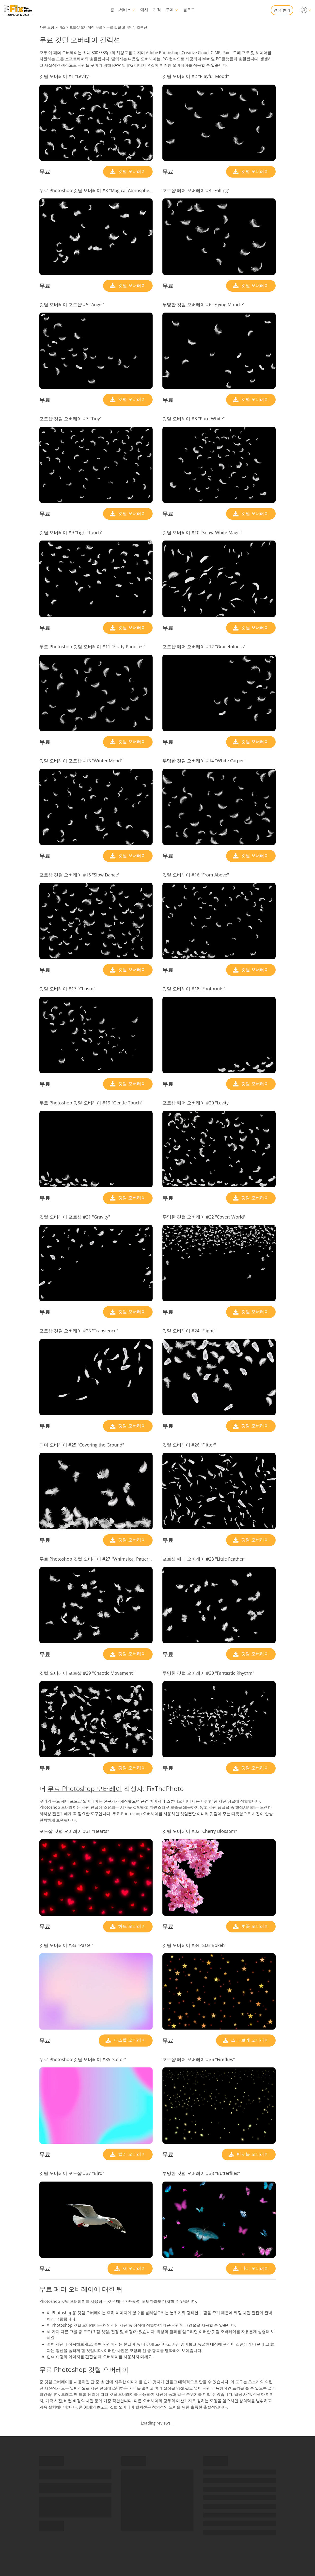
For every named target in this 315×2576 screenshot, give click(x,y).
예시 (144, 9)
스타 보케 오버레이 (249, 2040)
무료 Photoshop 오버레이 (84, 1788)
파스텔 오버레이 (129, 2040)
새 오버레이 (133, 2268)
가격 (157, 9)
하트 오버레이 (131, 1926)
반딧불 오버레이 (252, 2154)
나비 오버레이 (254, 2268)
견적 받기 (282, 10)
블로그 (189, 9)
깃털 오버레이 (131, 171)
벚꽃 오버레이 (254, 1926)
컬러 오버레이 (131, 2154)
